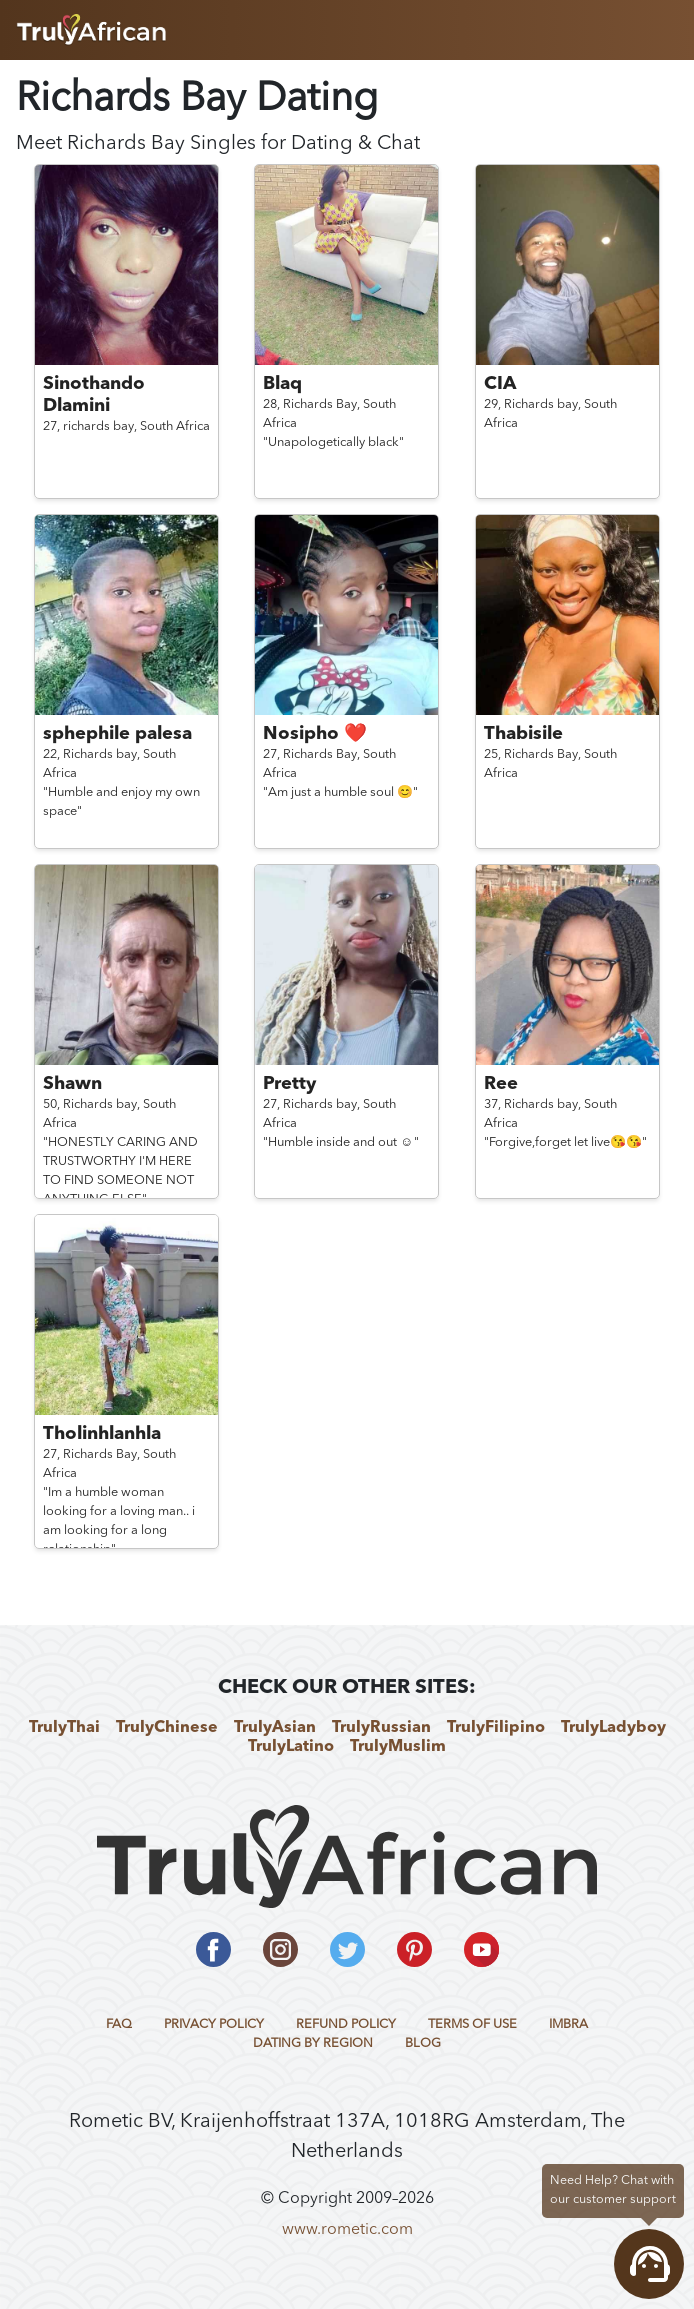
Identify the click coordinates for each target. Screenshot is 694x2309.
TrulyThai (64, 1728)
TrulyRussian (381, 1728)
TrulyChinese (167, 1728)
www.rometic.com (347, 2230)
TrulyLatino (291, 1747)
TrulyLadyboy (613, 1728)
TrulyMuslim (398, 1747)
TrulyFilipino (496, 1728)
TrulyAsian (275, 1728)
